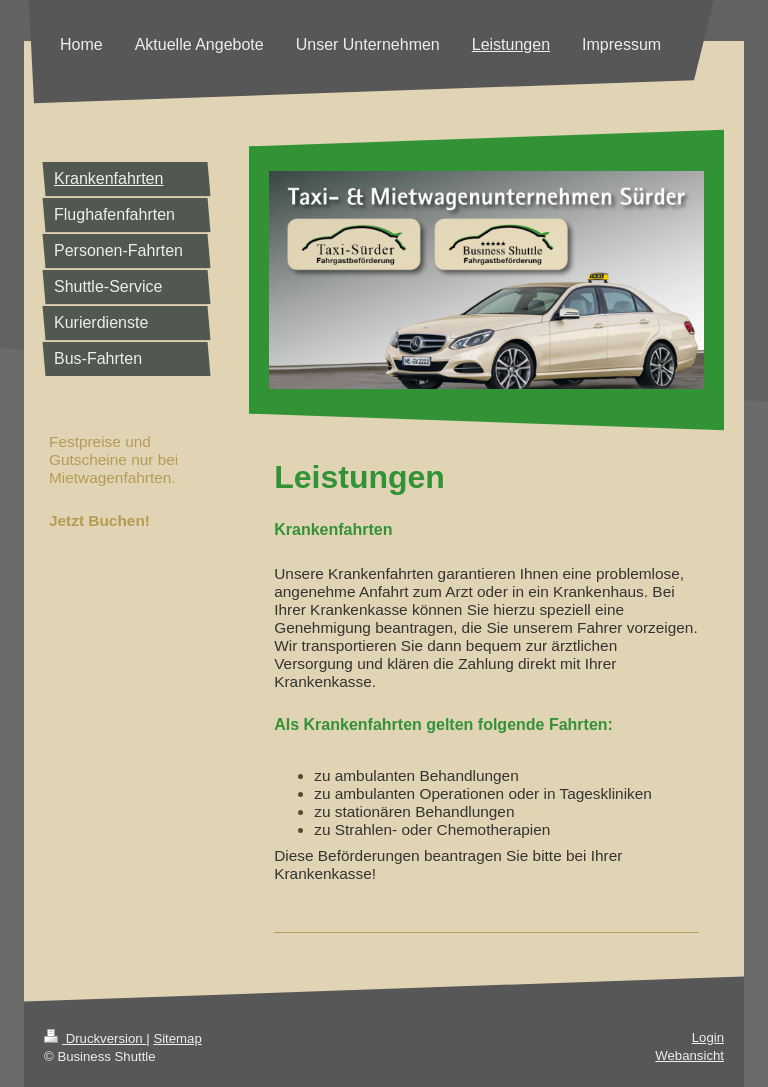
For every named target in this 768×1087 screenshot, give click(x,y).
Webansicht (689, 1055)
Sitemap (177, 1038)
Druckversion (95, 1038)
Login (708, 1037)
